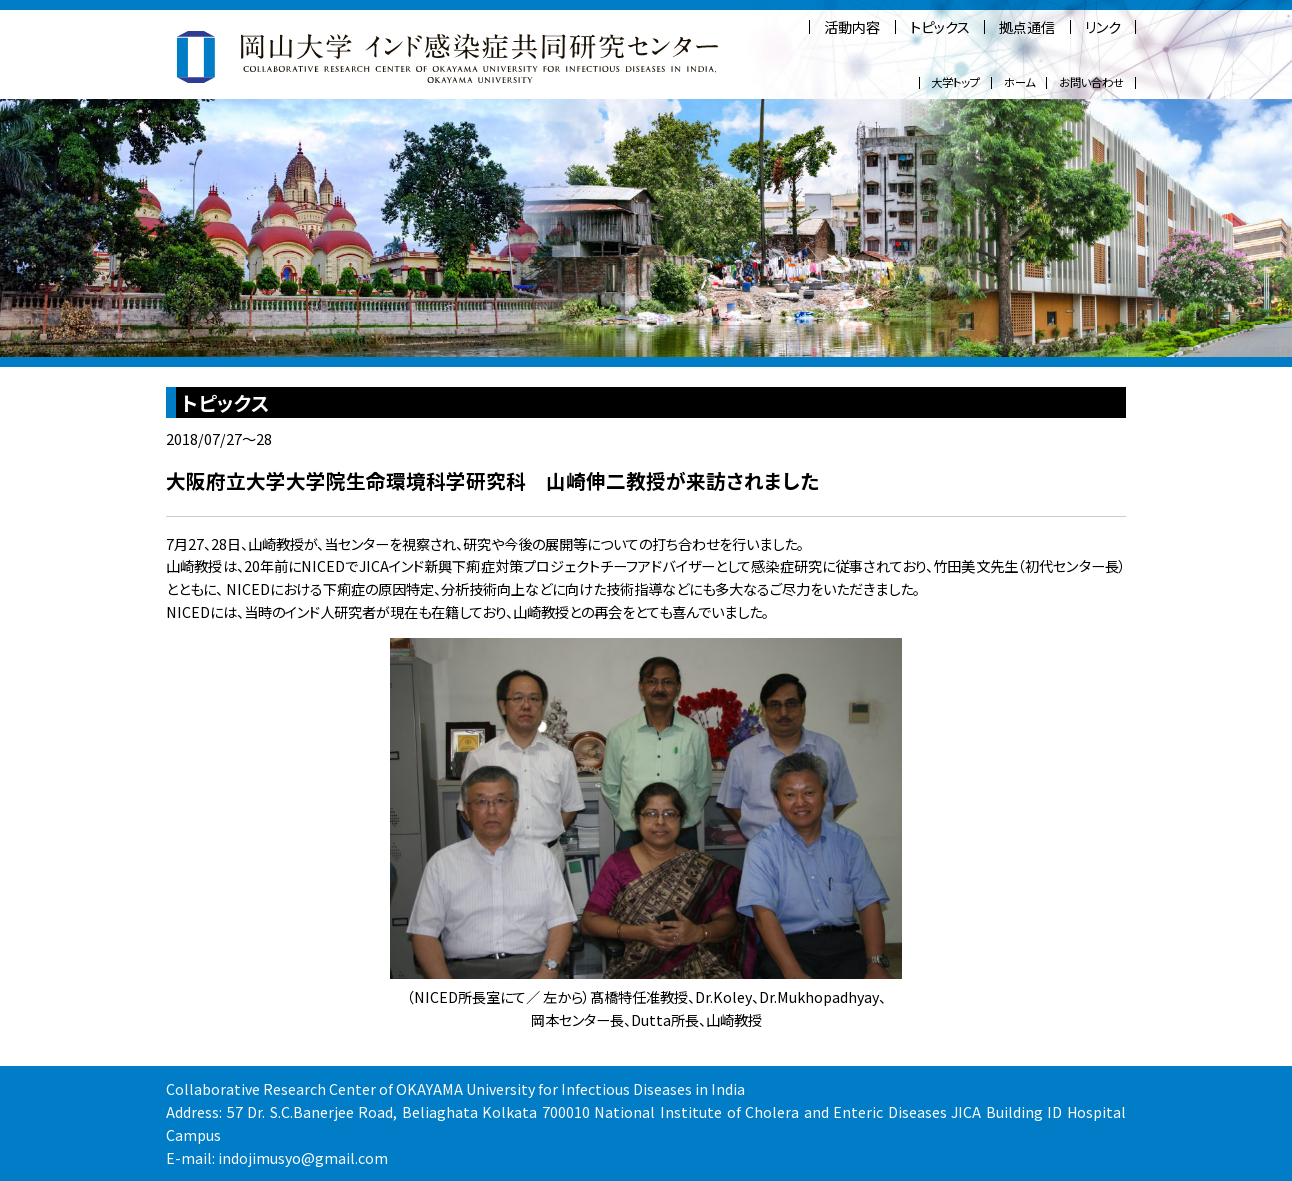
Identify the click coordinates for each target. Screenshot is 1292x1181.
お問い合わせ (1091, 82)
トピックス (940, 27)
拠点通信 (1027, 27)
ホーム (1019, 82)
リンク (1103, 27)
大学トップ (955, 82)
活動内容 (852, 27)
